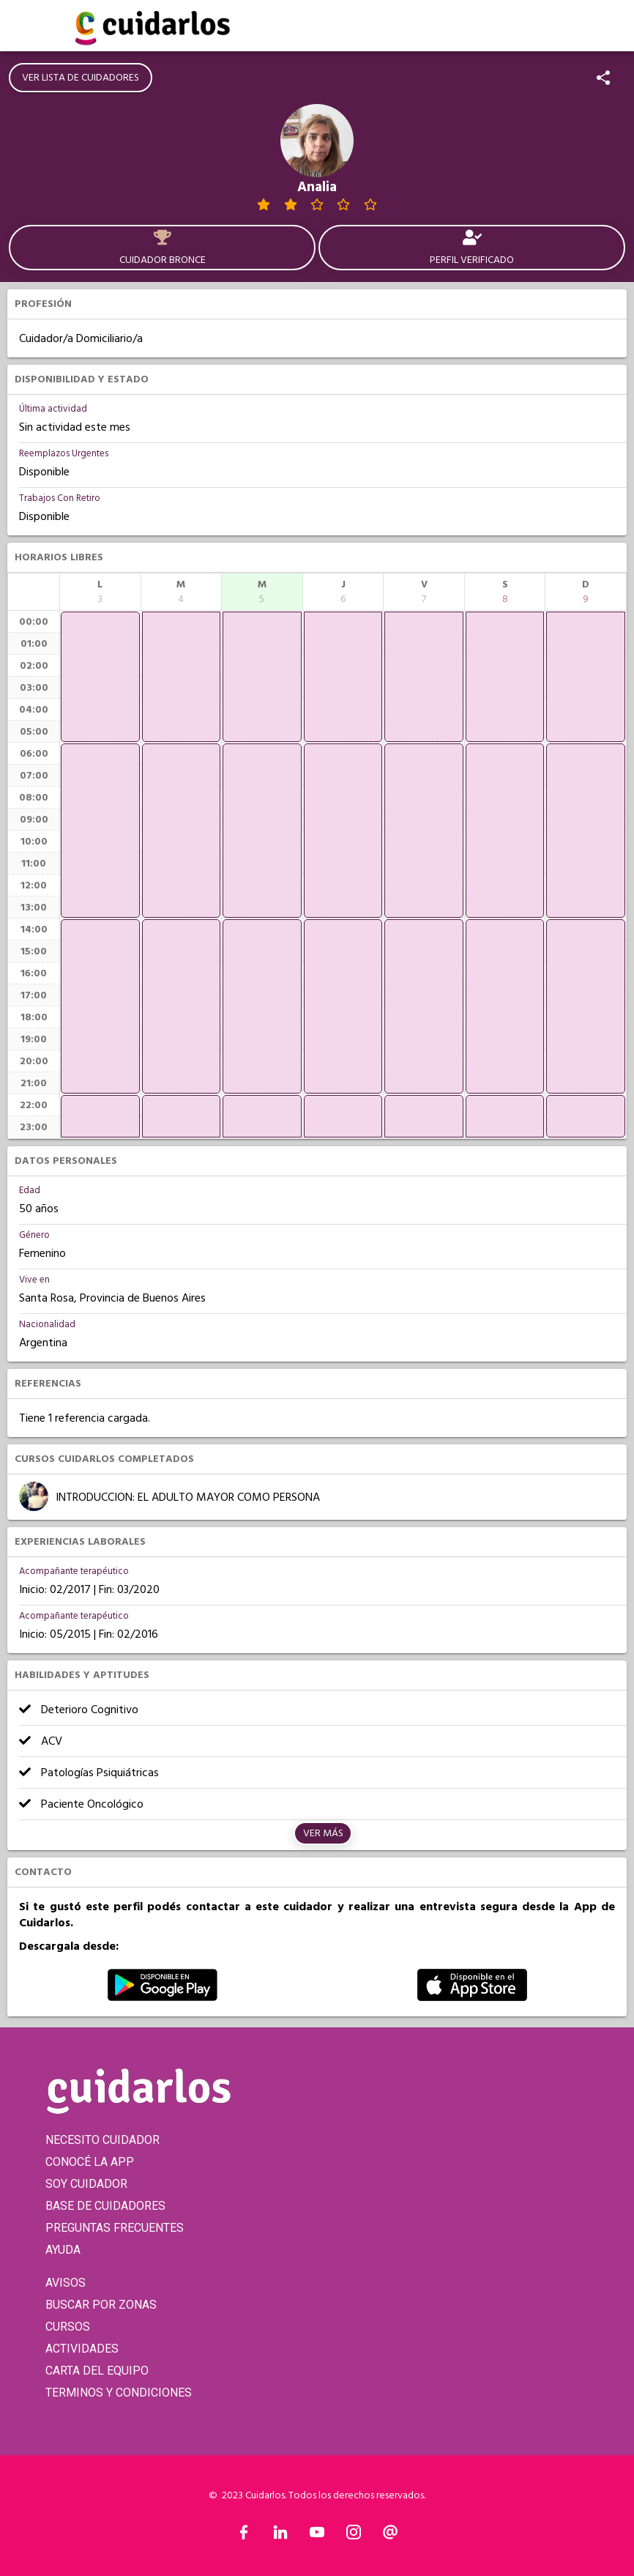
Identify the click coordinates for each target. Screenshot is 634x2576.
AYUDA (63, 2250)
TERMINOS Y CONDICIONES (118, 2392)
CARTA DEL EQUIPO (97, 2371)
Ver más (323, 1833)
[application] (100, 677)
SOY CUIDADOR (86, 2184)
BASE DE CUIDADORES (105, 2206)
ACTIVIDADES (82, 2349)
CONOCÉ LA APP (89, 2162)
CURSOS (67, 2327)
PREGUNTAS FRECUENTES (114, 2228)
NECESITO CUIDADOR (102, 2140)
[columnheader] (100, 592)
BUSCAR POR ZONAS (101, 2305)
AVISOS (65, 2283)
